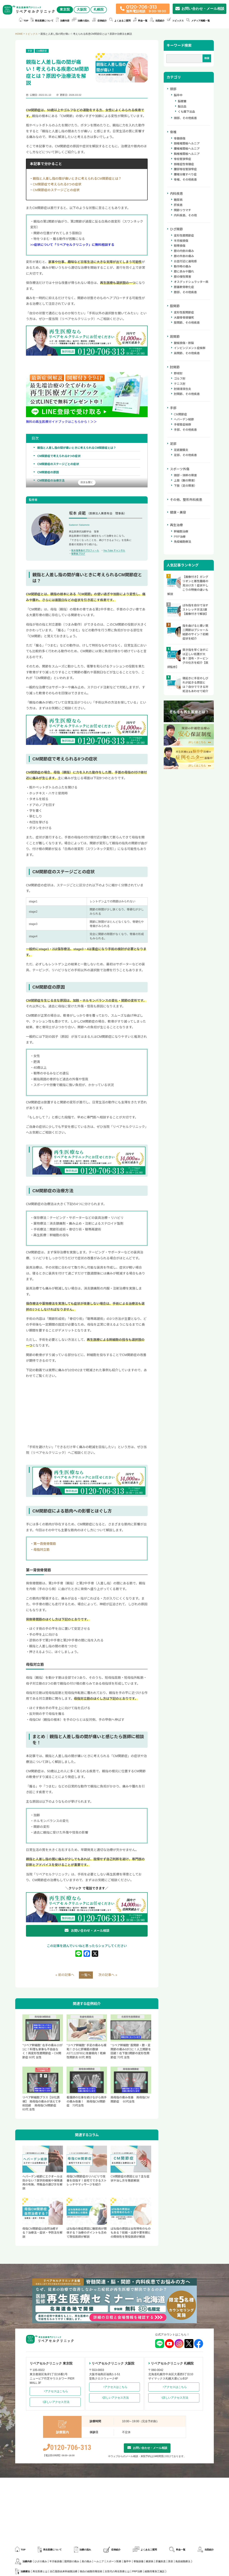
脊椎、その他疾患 (185, 179)
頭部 (173, 89)
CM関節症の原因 (48, 472)
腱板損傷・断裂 (184, 343)
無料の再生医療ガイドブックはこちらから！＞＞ (61, 422)
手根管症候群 (182, 424)
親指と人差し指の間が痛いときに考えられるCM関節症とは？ (77, 178)
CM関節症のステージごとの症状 (56, 190)
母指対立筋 (41, 1549)
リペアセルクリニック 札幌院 (171, 2363)
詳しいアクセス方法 (55, 2401)
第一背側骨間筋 (44, 1544)
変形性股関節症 (184, 312)
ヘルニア (99, 2561)
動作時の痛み (182, 266)
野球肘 (178, 373)
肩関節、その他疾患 (187, 353)
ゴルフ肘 (179, 378)
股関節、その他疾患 (187, 322)
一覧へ (86, 1975)
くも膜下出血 (186, 111)
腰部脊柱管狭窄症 (185, 169)
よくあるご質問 (120, 21)
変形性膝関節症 (184, 235)
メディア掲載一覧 (198, 21)
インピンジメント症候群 (189, 348)
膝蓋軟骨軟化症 (184, 287)
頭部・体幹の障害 (185, 475)
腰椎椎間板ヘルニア (187, 148)
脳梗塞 (182, 101)
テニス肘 (179, 383)
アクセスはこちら (55, 2391)
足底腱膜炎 (181, 449)
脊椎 (173, 132)
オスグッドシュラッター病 (191, 281)
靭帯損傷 (179, 245)
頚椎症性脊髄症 (184, 164)
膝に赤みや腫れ (184, 271)
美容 (170, 2561)
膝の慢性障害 (182, 276)
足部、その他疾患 (185, 455)
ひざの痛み (41, 2561)
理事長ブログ (78, 553)
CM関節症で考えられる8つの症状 (57, 184)
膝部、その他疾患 (185, 292)
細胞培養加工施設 (155, 2571)
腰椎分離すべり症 (185, 174)
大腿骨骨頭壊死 (184, 317)
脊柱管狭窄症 (182, 159)
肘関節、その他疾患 (187, 394)
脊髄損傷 (179, 138)
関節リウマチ (182, 210)
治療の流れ (80, 21)
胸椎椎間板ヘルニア (187, 153)
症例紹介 (99, 21)
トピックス (175, 21)
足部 (173, 444)
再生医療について (42, 21)
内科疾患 (176, 193)
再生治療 (176, 525)
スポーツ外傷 (179, 469)
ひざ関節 (176, 229)
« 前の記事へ (64, 1975)
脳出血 (182, 106)
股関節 (175, 306)
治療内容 (62, 21)
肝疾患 (178, 205)
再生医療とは (40, 2571)
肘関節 (175, 367)
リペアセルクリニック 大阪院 (111, 2363)
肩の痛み (87, 2561)
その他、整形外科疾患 (186, 500)
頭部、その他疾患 (185, 118)
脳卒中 (178, 95)
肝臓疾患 (161, 2561)
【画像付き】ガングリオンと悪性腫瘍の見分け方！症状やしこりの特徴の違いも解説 (187, 585)
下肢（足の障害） (185, 485)
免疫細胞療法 (182, 541)
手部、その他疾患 (185, 429)
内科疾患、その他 (185, 215)
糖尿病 (178, 199)
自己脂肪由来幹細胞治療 (63, 2571)
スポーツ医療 (113, 2561)
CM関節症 (180, 414)
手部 (173, 408)
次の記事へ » (107, 1975)
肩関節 (175, 336)
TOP (23, 21)
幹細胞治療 (181, 531)
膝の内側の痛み (184, 250)
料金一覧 (140, 21)
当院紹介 (157, 21)
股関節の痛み (71, 2561)
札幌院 (99, 9)
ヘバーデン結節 (184, 419)
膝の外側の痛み (184, 256)
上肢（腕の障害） (185, 480)
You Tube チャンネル (114, 550)
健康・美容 (178, 512)
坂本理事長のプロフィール (85, 550)
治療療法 (22, 2571)
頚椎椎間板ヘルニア (187, 143)
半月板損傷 (181, 240)
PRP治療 (180, 536)
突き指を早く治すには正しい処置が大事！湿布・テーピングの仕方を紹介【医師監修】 (187, 658)
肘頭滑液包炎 (182, 389)
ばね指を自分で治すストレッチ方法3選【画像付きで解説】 (195, 609)
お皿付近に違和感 (185, 261)
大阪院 (82, 9)
